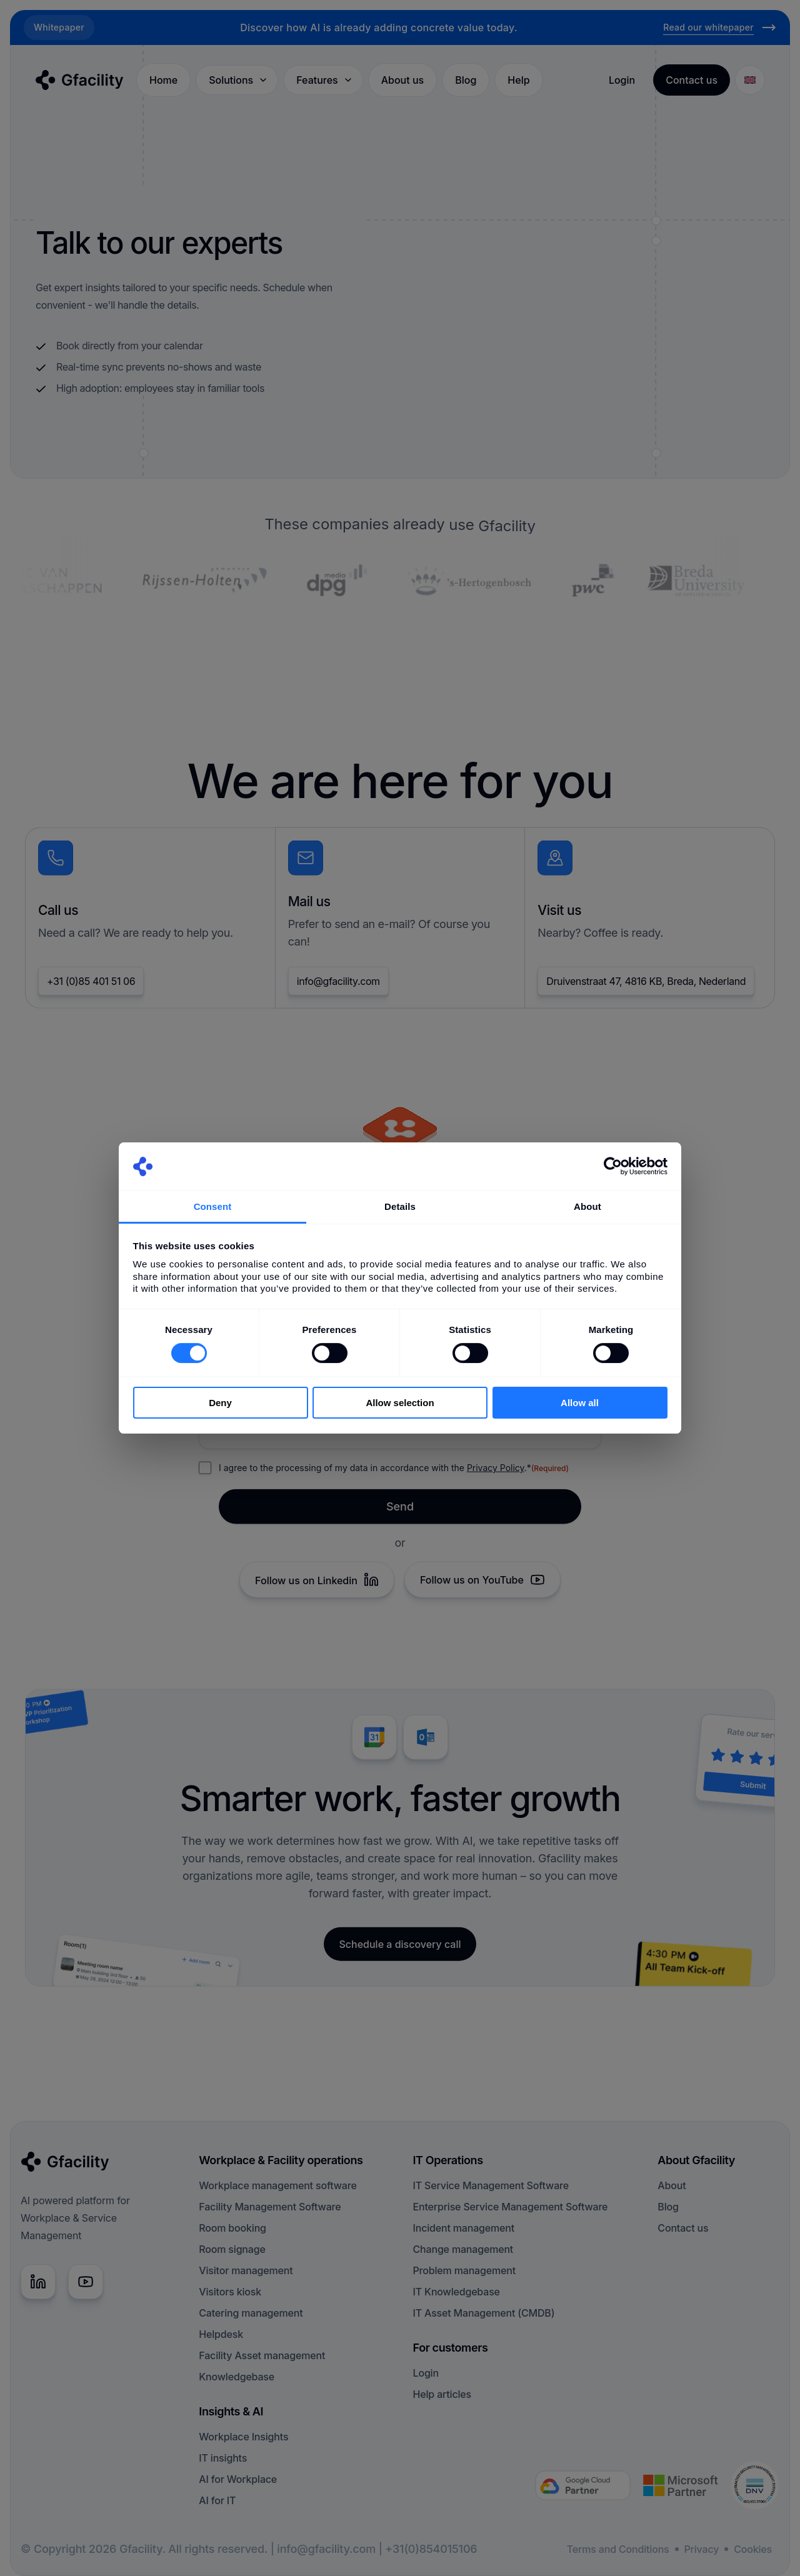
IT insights (223, 2458)
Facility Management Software (270, 2206)
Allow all (580, 1402)
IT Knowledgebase (456, 2291)
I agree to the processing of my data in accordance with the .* (394, 1473)
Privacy (701, 2549)
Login (622, 80)
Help (518, 80)
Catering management (250, 2313)
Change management (463, 2249)
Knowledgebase (236, 2376)
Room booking (232, 2228)
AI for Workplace (238, 2479)
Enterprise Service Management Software (510, 2206)
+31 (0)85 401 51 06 (91, 987)
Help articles (442, 2394)
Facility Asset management (262, 2355)
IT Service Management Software (491, 2185)
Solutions (238, 80)
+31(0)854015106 (431, 2548)
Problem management (464, 2270)
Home (163, 80)
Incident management (463, 2228)
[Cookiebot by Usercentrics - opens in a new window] (613, 1166)
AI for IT (217, 2500)
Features (324, 80)
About (672, 2185)
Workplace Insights (243, 2436)
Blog (465, 80)
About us (402, 80)
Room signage (232, 2249)
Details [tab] (400, 1206)
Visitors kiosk (230, 2291)
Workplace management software (277, 2185)
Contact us (683, 2228)
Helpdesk (221, 2334)
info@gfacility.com (338, 987)
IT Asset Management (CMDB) (484, 2313)
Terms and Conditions (618, 2549)
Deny (220, 1402)
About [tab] (587, 1206)
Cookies (753, 2549)
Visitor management (245, 2270)
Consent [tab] (213, 1206)
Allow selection (400, 1402)
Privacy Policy (495, 1473)
